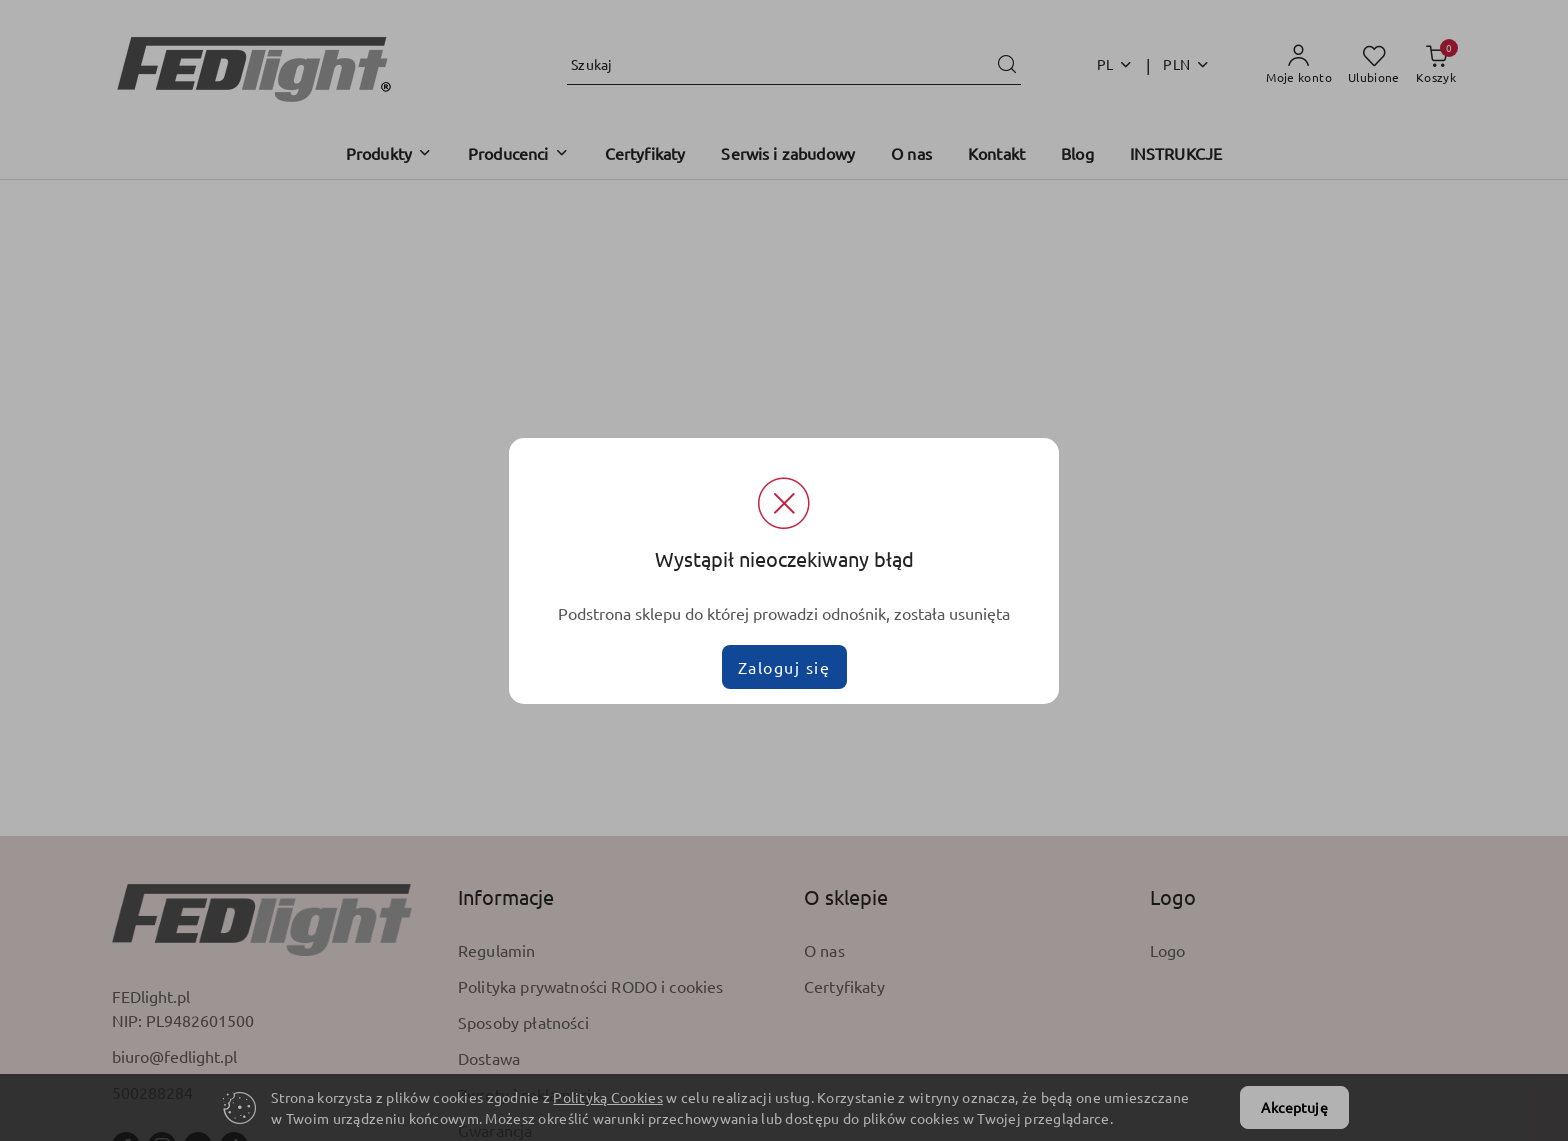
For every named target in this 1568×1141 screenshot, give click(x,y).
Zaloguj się (784, 667)
